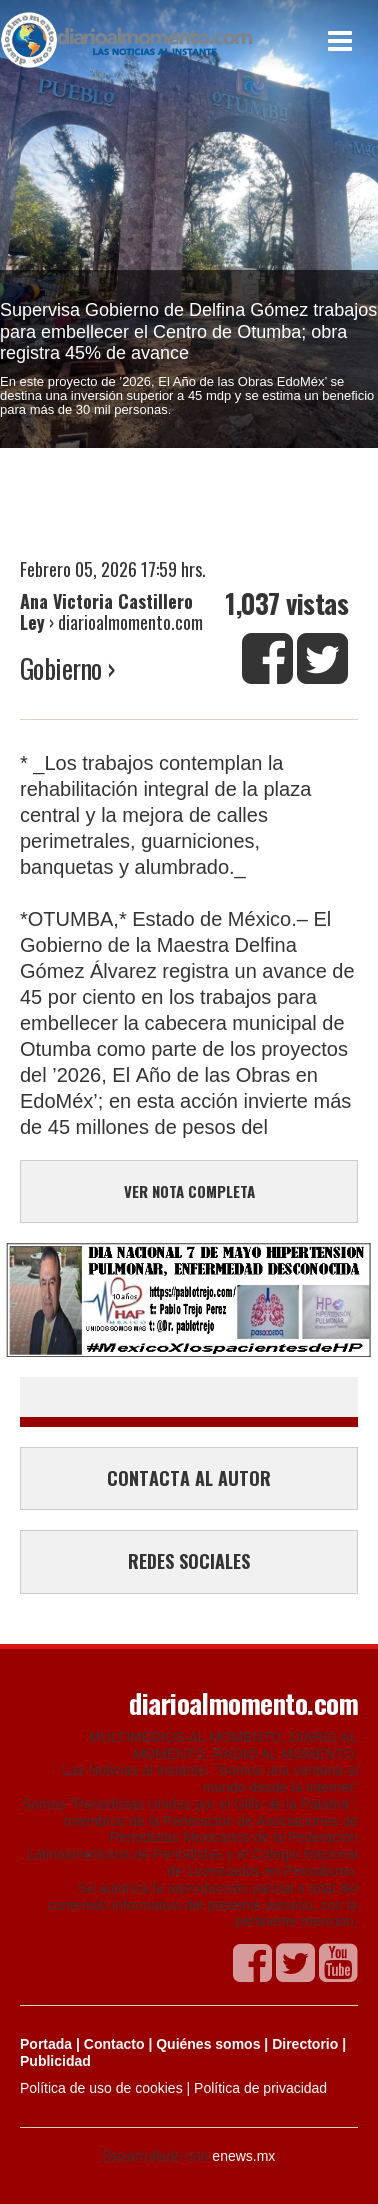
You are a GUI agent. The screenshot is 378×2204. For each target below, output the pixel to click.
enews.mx (243, 2156)
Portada (46, 2044)
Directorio (305, 2044)
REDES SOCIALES (189, 1561)
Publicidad (55, 2061)
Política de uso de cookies (101, 2088)
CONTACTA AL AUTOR (189, 1478)
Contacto (114, 2044)
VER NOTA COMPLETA (189, 1191)
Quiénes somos (208, 2044)
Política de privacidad (260, 2088)
